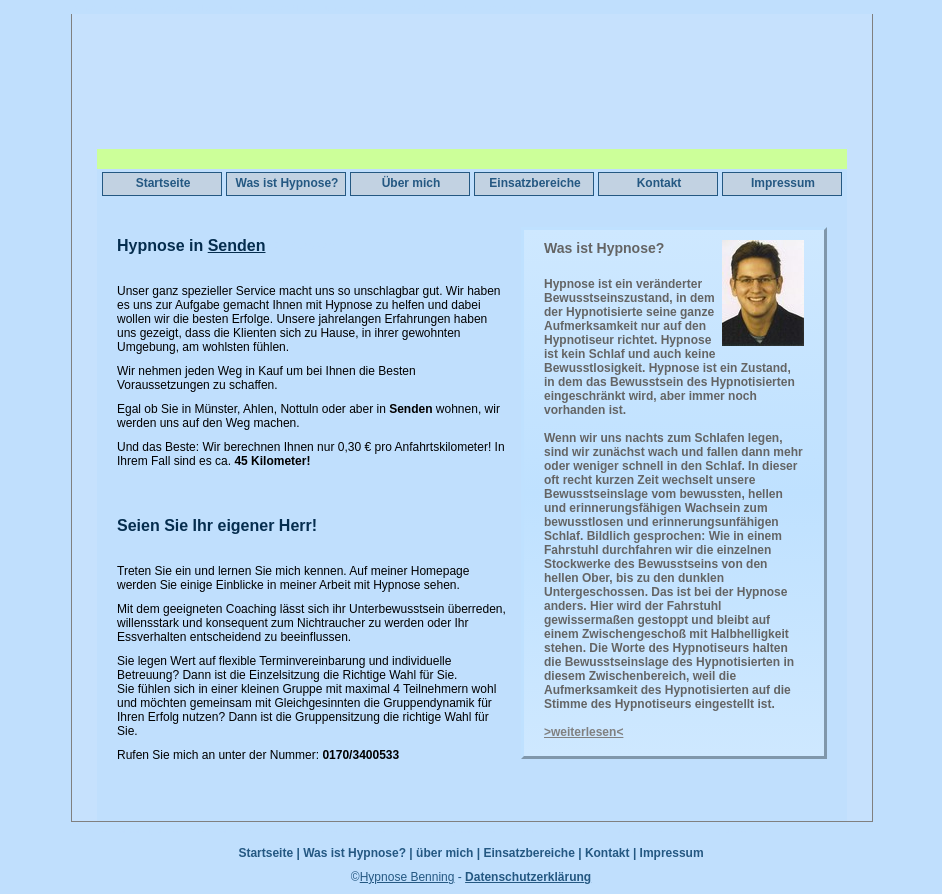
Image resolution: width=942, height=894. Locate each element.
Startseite (163, 183)
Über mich (411, 183)
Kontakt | (610, 853)
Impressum (783, 183)
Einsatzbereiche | (532, 853)
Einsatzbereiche (534, 183)
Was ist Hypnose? (287, 183)
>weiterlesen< (583, 732)
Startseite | (268, 853)
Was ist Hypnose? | (358, 853)
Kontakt (659, 183)
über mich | (448, 853)
